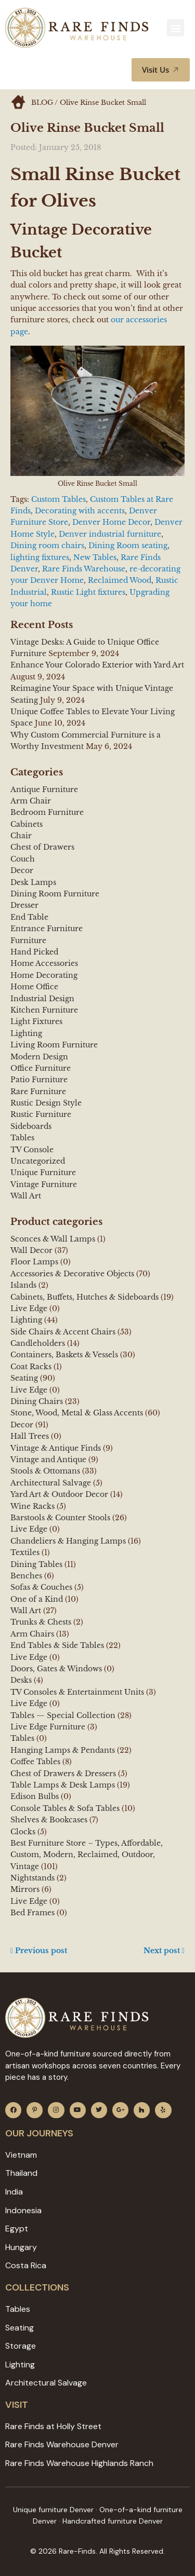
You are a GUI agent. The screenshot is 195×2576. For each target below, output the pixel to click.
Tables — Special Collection (62, 1715)
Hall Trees (29, 1436)
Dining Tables (36, 1564)
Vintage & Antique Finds (55, 1448)
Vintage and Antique (48, 1459)
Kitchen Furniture (44, 1010)
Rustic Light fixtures (88, 592)
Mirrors (25, 1889)
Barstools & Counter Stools (60, 1517)
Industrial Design (42, 998)
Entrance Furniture (46, 928)
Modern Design (39, 1056)
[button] (175, 27)
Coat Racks (30, 1366)
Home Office (34, 986)
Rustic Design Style (46, 1103)
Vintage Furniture (43, 1184)
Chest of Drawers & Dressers (63, 1773)
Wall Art (25, 1196)
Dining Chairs (36, 1401)
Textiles (25, 1552)
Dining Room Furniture (54, 893)
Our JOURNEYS (39, 2133)
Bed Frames (32, 1912)
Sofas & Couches (41, 1587)
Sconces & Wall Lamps (52, 1239)
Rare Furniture (38, 1091)
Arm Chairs (32, 1634)
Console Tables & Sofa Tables (65, 1808)
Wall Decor (31, 1250)
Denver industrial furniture (110, 534)
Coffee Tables (35, 1761)
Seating (24, 1378)
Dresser (24, 905)
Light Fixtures (36, 1021)
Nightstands (32, 1878)
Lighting (26, 1033)
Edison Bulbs (34, 1796)
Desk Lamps (33, 882)
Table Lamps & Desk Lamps (62, 1785)
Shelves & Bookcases (48, 1819)
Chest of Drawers (42, 847)
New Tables (94, 557)
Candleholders (37, 1343)
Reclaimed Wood (119, 580)
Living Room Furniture (54, 1045)
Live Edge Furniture (47, 1727)
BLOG (42, 102)
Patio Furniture (39, 1079)
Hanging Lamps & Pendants (62, 1750)
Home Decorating (43, 975)
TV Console (32, 1149)
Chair (21, 835)
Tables (22, 1137)
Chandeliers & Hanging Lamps (68, 1541)
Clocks (22, 1831)
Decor (21, 870)
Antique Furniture (44, 789)
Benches (26, 1575)
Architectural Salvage (50, 1483)
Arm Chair (30, 801)
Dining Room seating (127, 545)
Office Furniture (40, 1068)
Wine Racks (32, 1506)
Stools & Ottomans (45, 1471)
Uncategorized (37, 1161)
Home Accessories (44, 963)
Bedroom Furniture (47, 812)
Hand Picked (34, 952)
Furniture (28, 940)
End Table (29, 917)
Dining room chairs (47, 545)
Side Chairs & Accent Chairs (62, 1332)
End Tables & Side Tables (57, 1645)
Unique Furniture (43, 1172)
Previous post (38, 1950)
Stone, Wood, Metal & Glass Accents (76, 1413)
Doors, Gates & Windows (56, 1668)
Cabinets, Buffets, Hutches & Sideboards (84, 1297)
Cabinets (26, 824)
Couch (22, 859)
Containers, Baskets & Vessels (64, 1354)
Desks (21, 1680)
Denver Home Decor (111, 522)
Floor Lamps (34, 1261)
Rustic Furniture (40, 1114)
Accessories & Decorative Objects (72, 1273)
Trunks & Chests (40, 1622)
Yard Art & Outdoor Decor (59, 1494)
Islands (23, 1285)
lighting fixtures (39, 557)
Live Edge (28, 1308)
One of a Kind (36, 1599)
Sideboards (30, 1126)
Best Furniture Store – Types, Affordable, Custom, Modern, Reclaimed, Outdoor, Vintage (86, 1854)
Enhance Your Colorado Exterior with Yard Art (97, 665)
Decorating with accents (80, 510)
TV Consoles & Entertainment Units (77, 1692)
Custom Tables (58, 499)
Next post (164, 1950)
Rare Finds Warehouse (83, 569)
